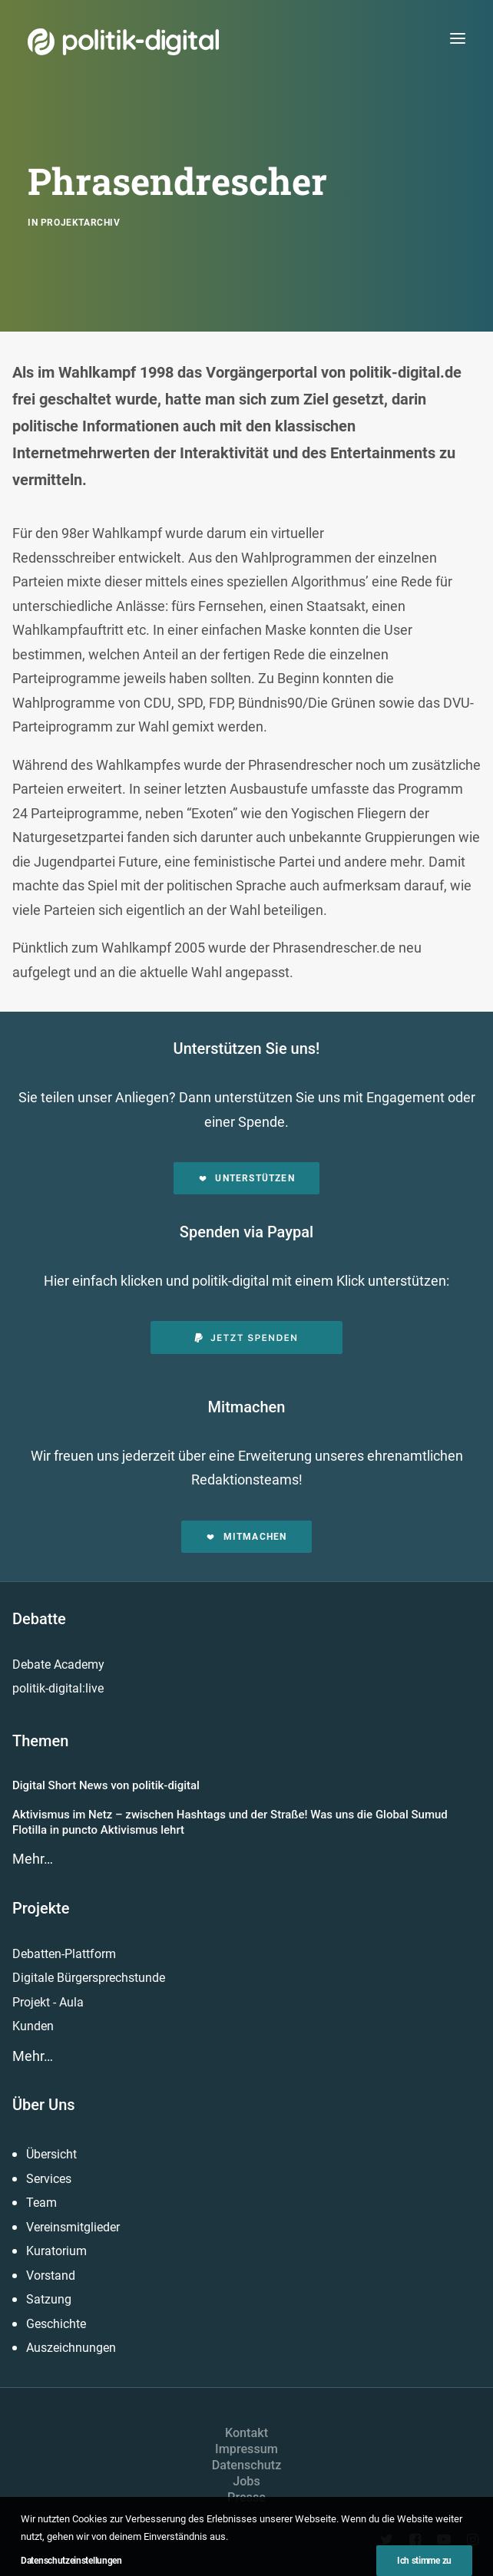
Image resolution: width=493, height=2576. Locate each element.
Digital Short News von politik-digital (106, 1785)
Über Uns (43, 2104)
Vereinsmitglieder (73, 2227)
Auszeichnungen (71, 2347)
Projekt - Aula (48, 2002)
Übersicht (51, 2154)
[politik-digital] (123, 41)
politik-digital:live (58, 1688)
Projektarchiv (81, 222)
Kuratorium (56, 2251)
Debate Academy (58, 1664)
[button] (457, 38)
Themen (40, 1741)
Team (41, 2202)
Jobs (246, 2481)
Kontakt (246, 2433)
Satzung (48, 2299)
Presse (246, 2497)
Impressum (246, 2449)
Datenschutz (247, 2465)
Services (48, 2178)
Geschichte (56, 2324)
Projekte (40, 1908)
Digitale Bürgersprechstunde (88, 1977)
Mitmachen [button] (246, 1536)
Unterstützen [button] (246, 1178)
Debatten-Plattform (64, 1954)
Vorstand (50, 2275)
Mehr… (32, 1859)
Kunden (33, 2026)
